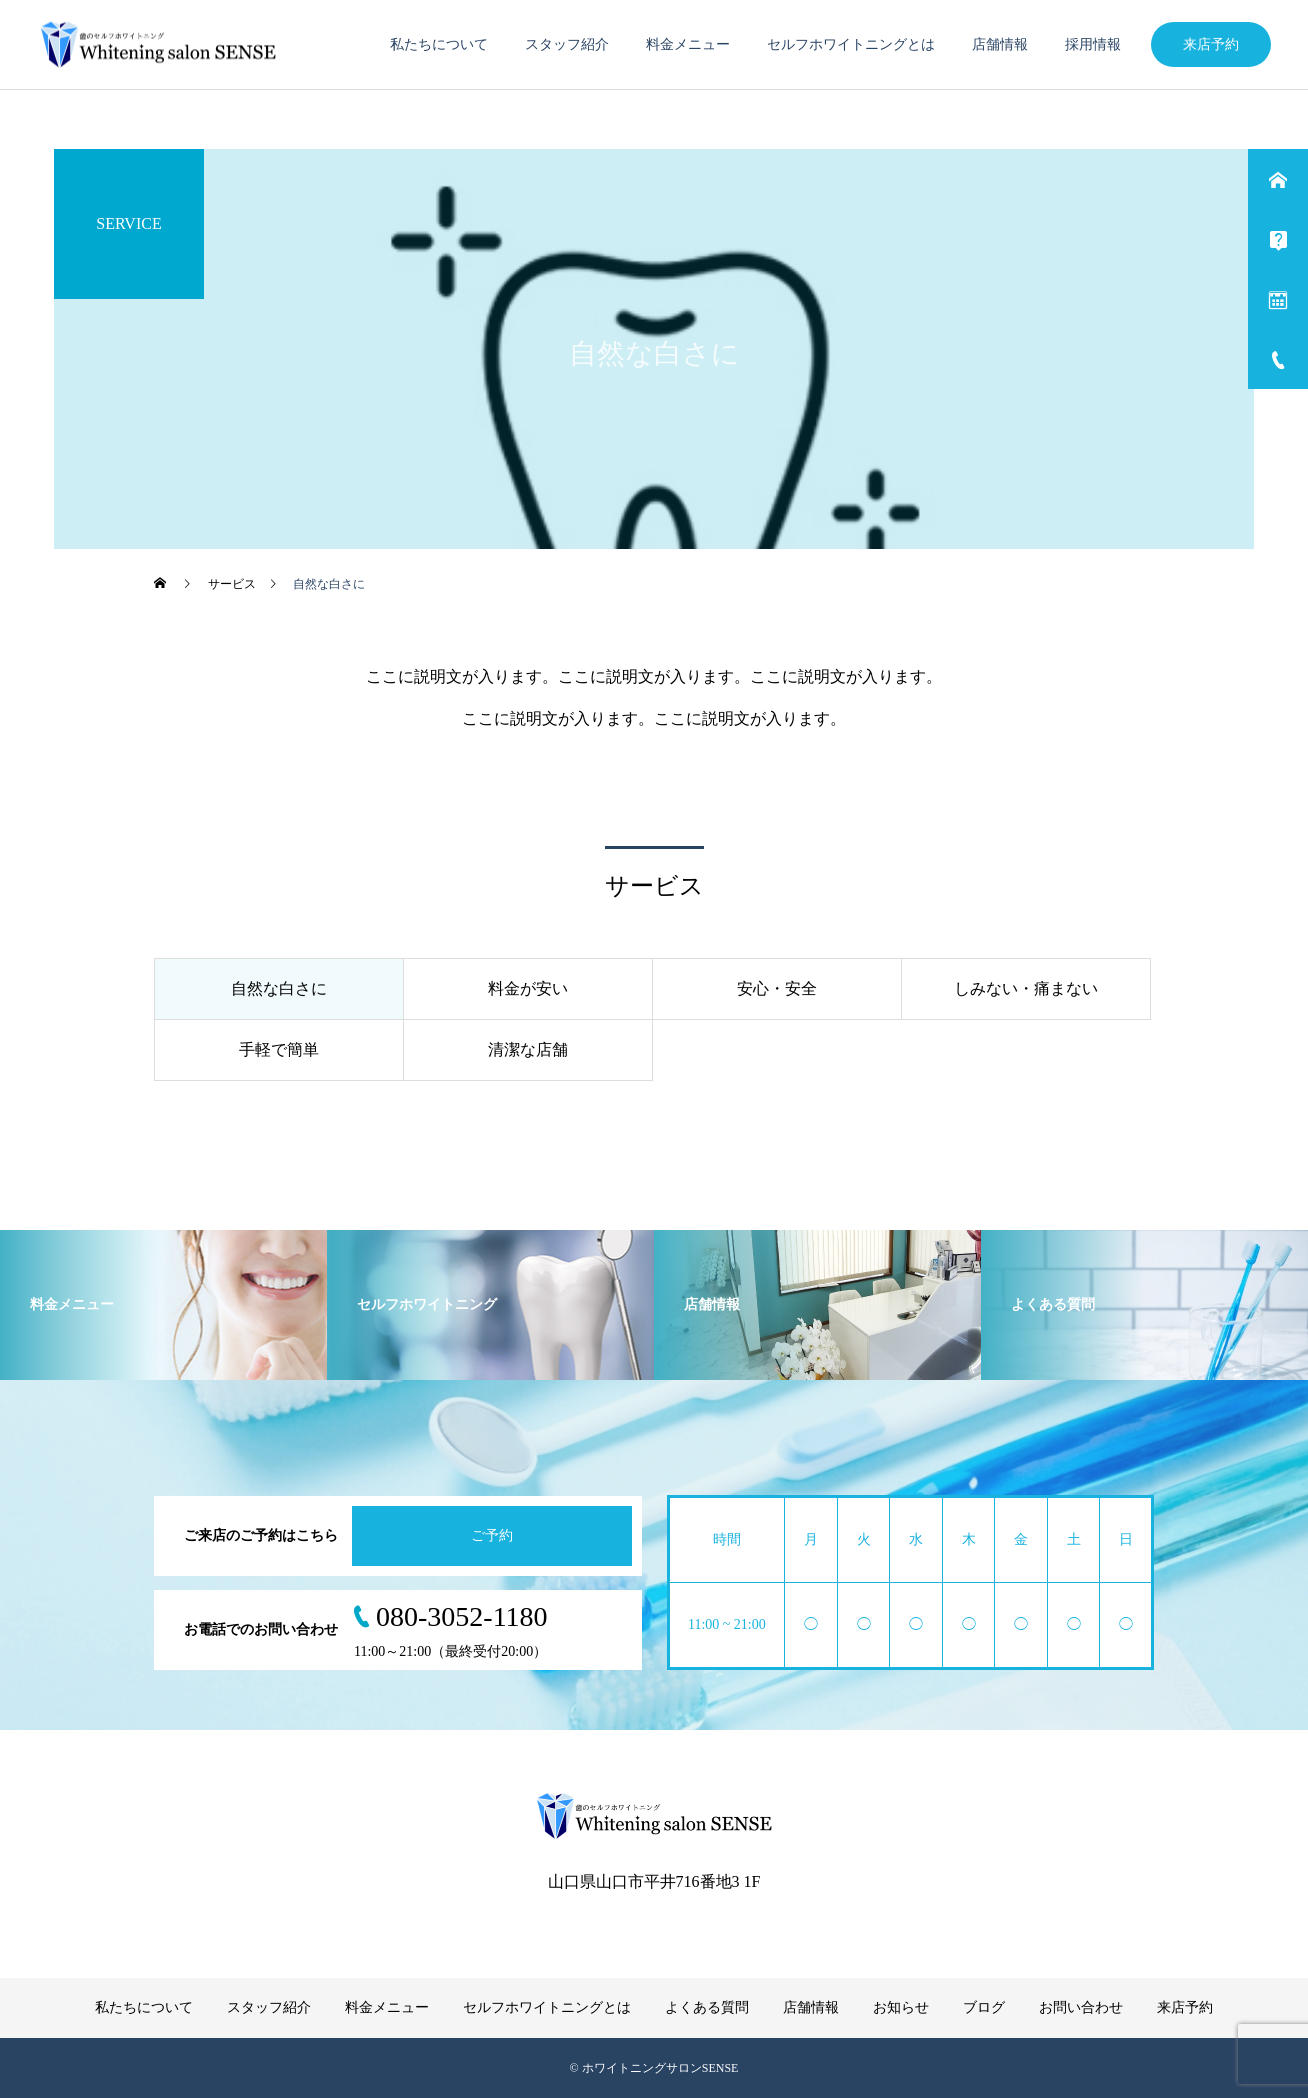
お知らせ (901, 2007)
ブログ (984, 2007)
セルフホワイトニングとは (851, 44)
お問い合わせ (1081, 2007)
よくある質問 (707, 2007)
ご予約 (492, 1535)
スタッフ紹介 (567, 44)
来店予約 (1211, 44)
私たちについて (439, 44)
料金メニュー (688, 44)
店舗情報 (1000, 44)
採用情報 (1093, 44)
